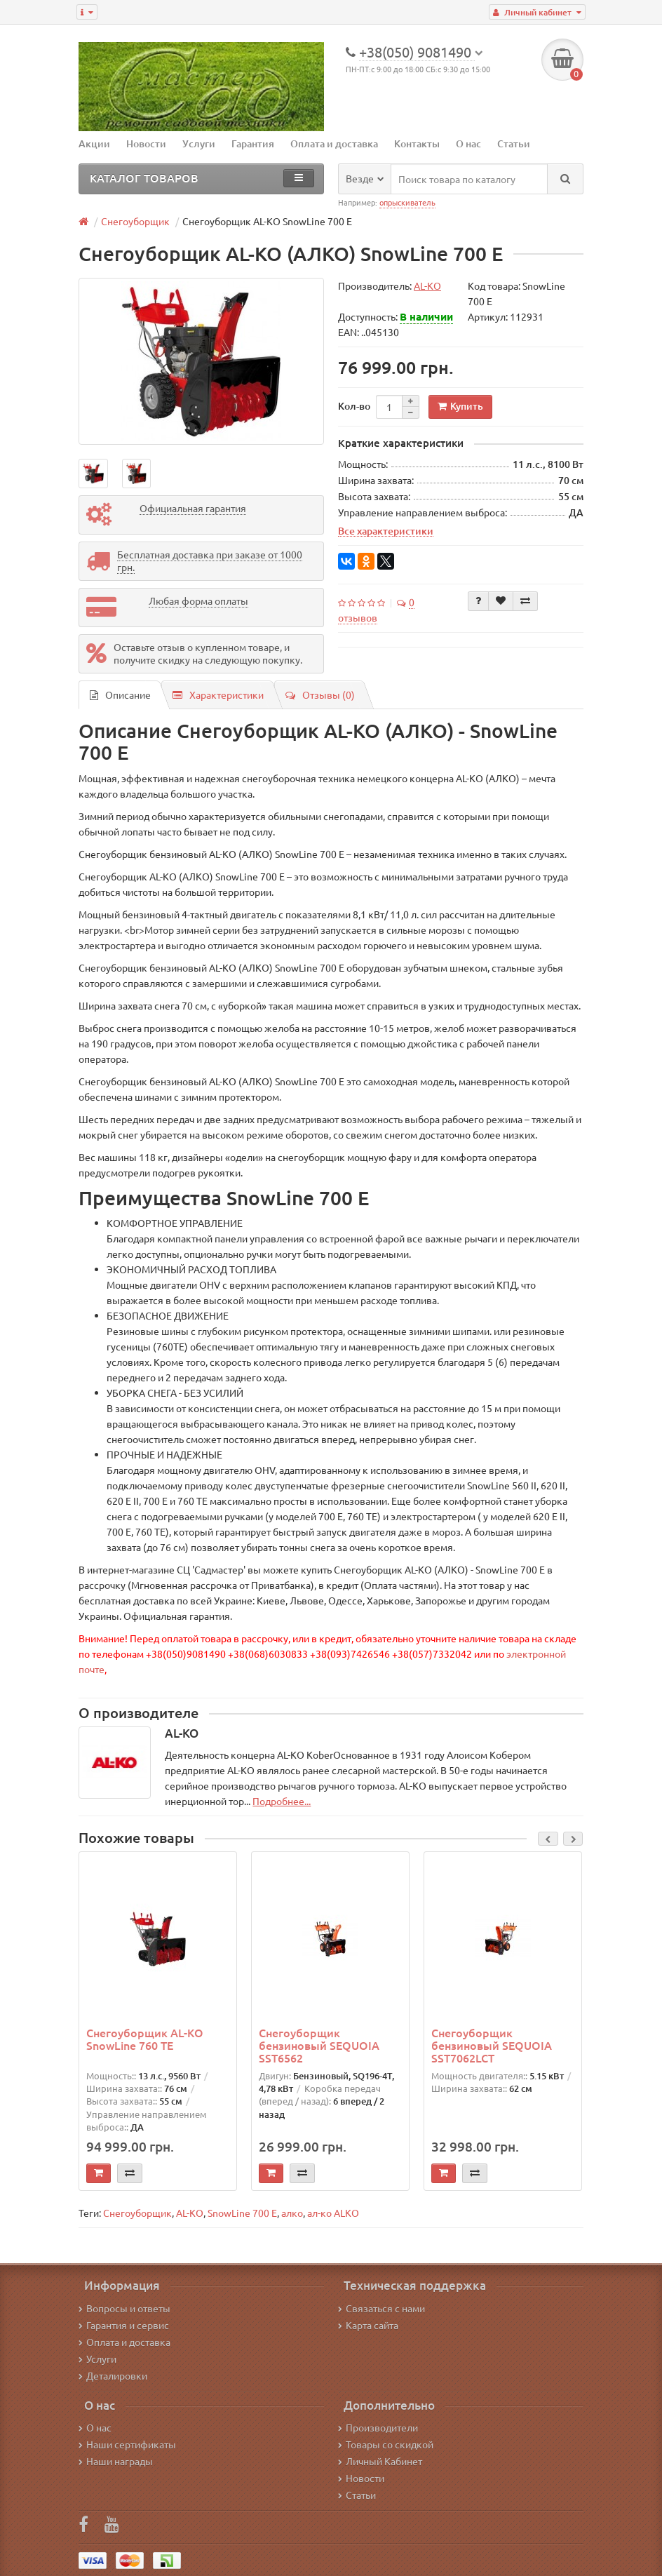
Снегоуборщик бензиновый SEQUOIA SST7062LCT (491, 2045)
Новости (146, 143)
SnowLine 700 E (242, 2212)
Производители (378, 2427)
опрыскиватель (407, 202)
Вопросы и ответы (124, 2308)
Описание (120, 694)
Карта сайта (368, 2325)
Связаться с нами (381, 2308)
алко (292, 2212)
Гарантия (252, 143)
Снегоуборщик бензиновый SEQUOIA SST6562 (319, 2045)
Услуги (198, 143)
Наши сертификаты (127, 2444)
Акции (94, 143)
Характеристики (218, 694)
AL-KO (189, 2212)
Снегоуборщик (137, 2212)
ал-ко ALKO (333, 2212)
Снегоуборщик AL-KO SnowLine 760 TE (144, 2039)
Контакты (417, 143)
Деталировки (113, 2375)
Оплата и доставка (334, 143)
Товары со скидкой (385, 2444)
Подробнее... (281, 1801)
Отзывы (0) (320, 694)
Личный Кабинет (380, 2461)
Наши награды (116, 2461)
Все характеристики (385, 530)
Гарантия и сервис (124, 2325)
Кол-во (354, 405)
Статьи (513, 143)
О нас (468, 143)
